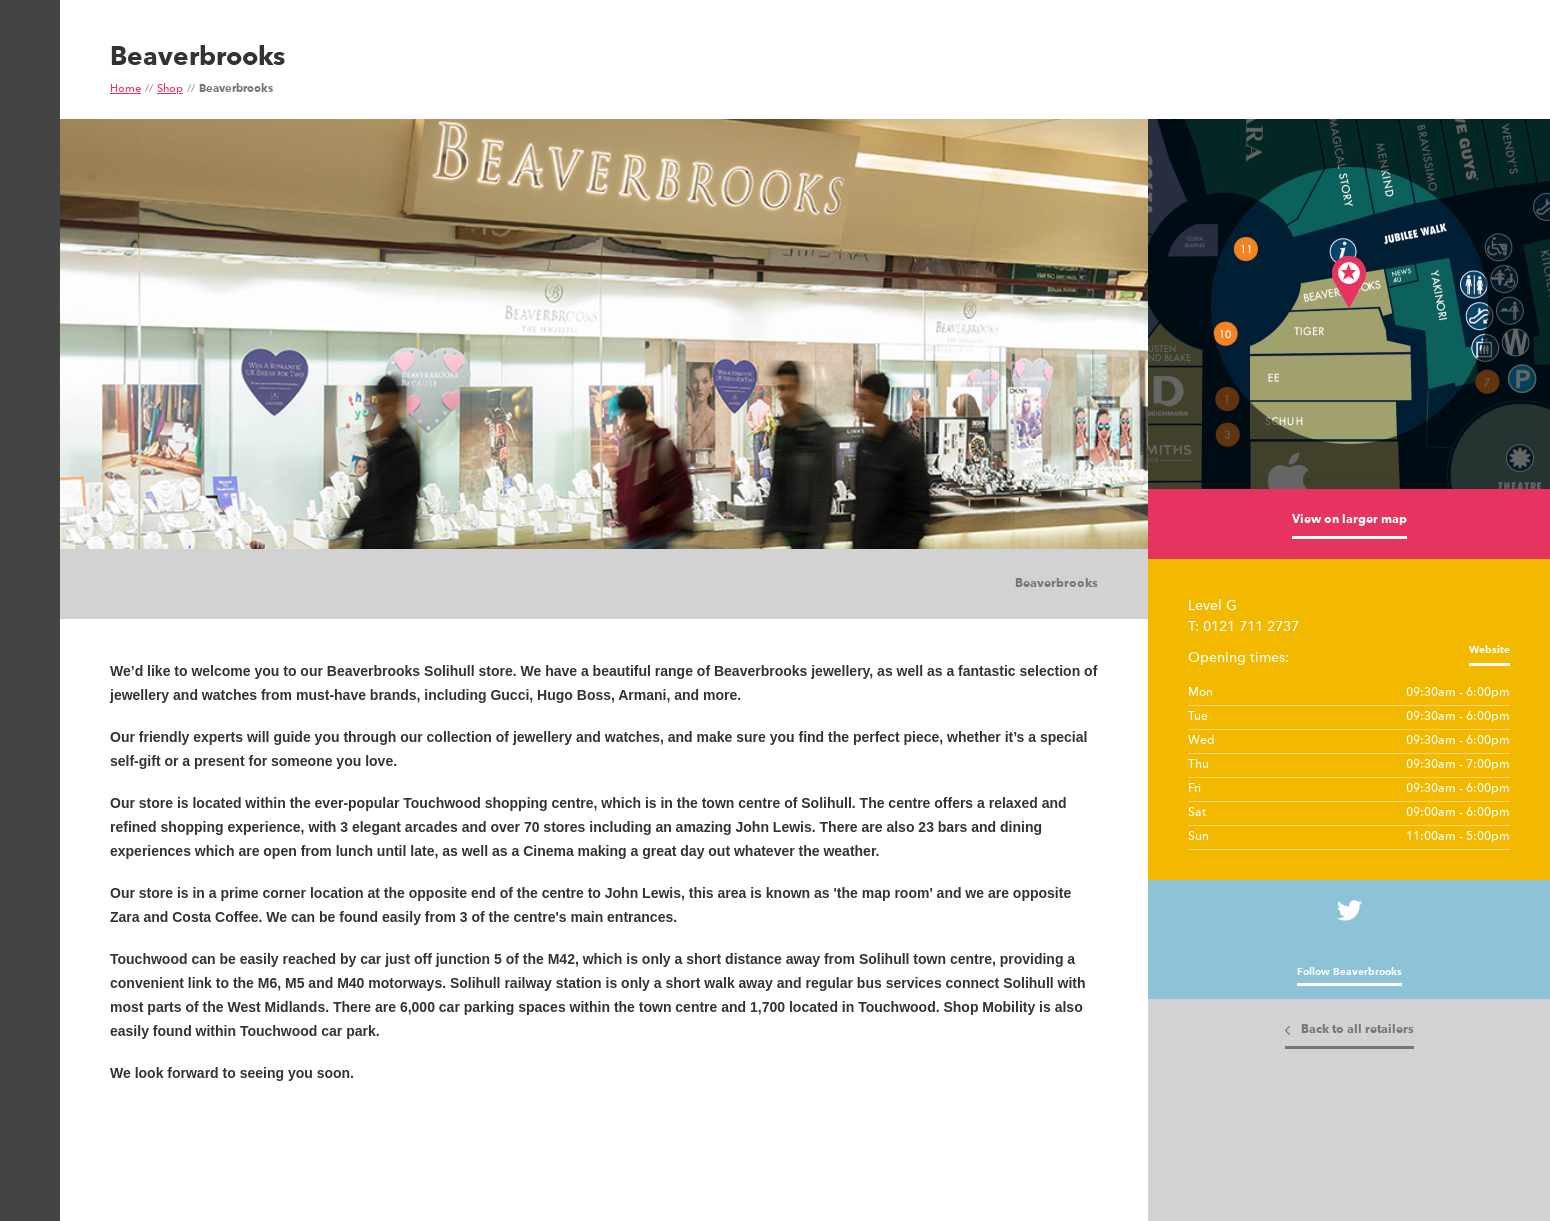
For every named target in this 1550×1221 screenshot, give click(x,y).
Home (125, 89)
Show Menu (28, 96)
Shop (170, 89)
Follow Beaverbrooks (1349, 972)
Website (1489, 650)
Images (130, 585)
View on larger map (1349, 520)
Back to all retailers (1357, 1030)
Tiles (170, 585)
